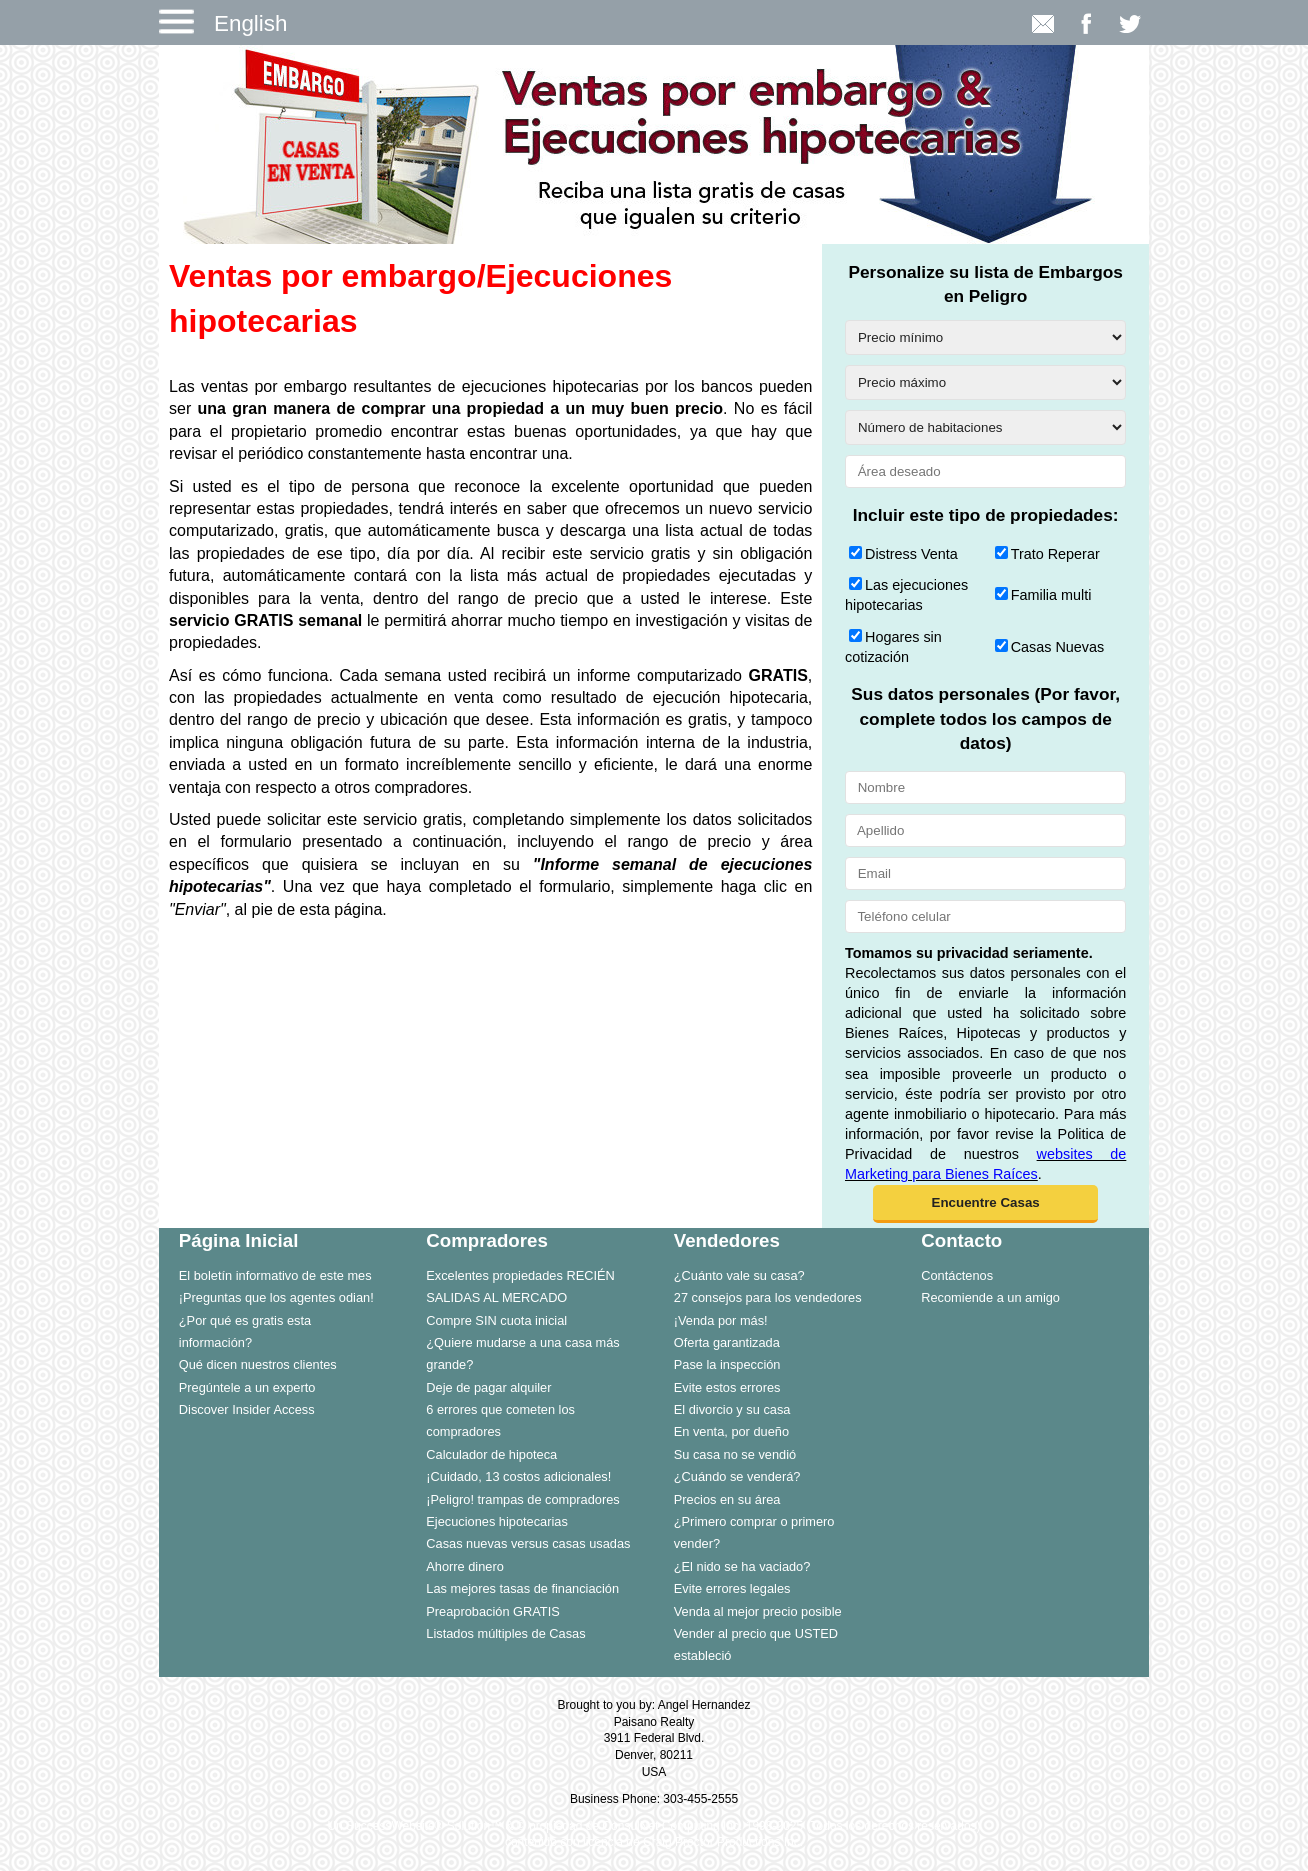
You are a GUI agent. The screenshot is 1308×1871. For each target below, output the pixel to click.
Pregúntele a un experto (247, 1387)
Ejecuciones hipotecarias (497, 1521)
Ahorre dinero (465, 1566)
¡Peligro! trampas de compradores (522, 1499)
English (250, 23)
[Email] (985, 873)
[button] (985, 1204)
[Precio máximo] (985, 382)
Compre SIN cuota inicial (496, 1320)
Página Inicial (239, 1240)
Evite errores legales (732, 1588)
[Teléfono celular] (985, 916)
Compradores (487, 1240)
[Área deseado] (985, 471)
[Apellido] (985, 830)
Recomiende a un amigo (990, 1297)
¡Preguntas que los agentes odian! (276, 1297)
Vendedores (727, 1240)
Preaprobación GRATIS (492, 1611)
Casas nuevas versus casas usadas (528, 1543)
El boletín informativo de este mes (275, 1275)
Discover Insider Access (247, 1409)
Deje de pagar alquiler (488, 1387)
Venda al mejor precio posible (758, 1611)
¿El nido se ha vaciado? (742, 1566)
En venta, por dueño (731, 1431)
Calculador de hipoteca (491, 1454)
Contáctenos (957, 1275)
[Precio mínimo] (985, 337)
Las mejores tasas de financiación (522, 1588)
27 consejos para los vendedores (768, 1297)
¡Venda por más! (721, 1320)
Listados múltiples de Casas (505, 1633)
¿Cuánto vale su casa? (739, 1275)
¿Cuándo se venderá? (737, 1476)
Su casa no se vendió (735, 1454)
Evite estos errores (727, 1387)
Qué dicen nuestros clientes (258, 1364)
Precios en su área (727, 1499)
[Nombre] (985, 787)
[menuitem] (283, 1275)
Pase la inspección (727, 1364)
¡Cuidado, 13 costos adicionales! (518, 1476)
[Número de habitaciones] (985, 427)
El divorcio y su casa (732, 1409)
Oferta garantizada (727, 1342)
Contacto (961, 1240)
